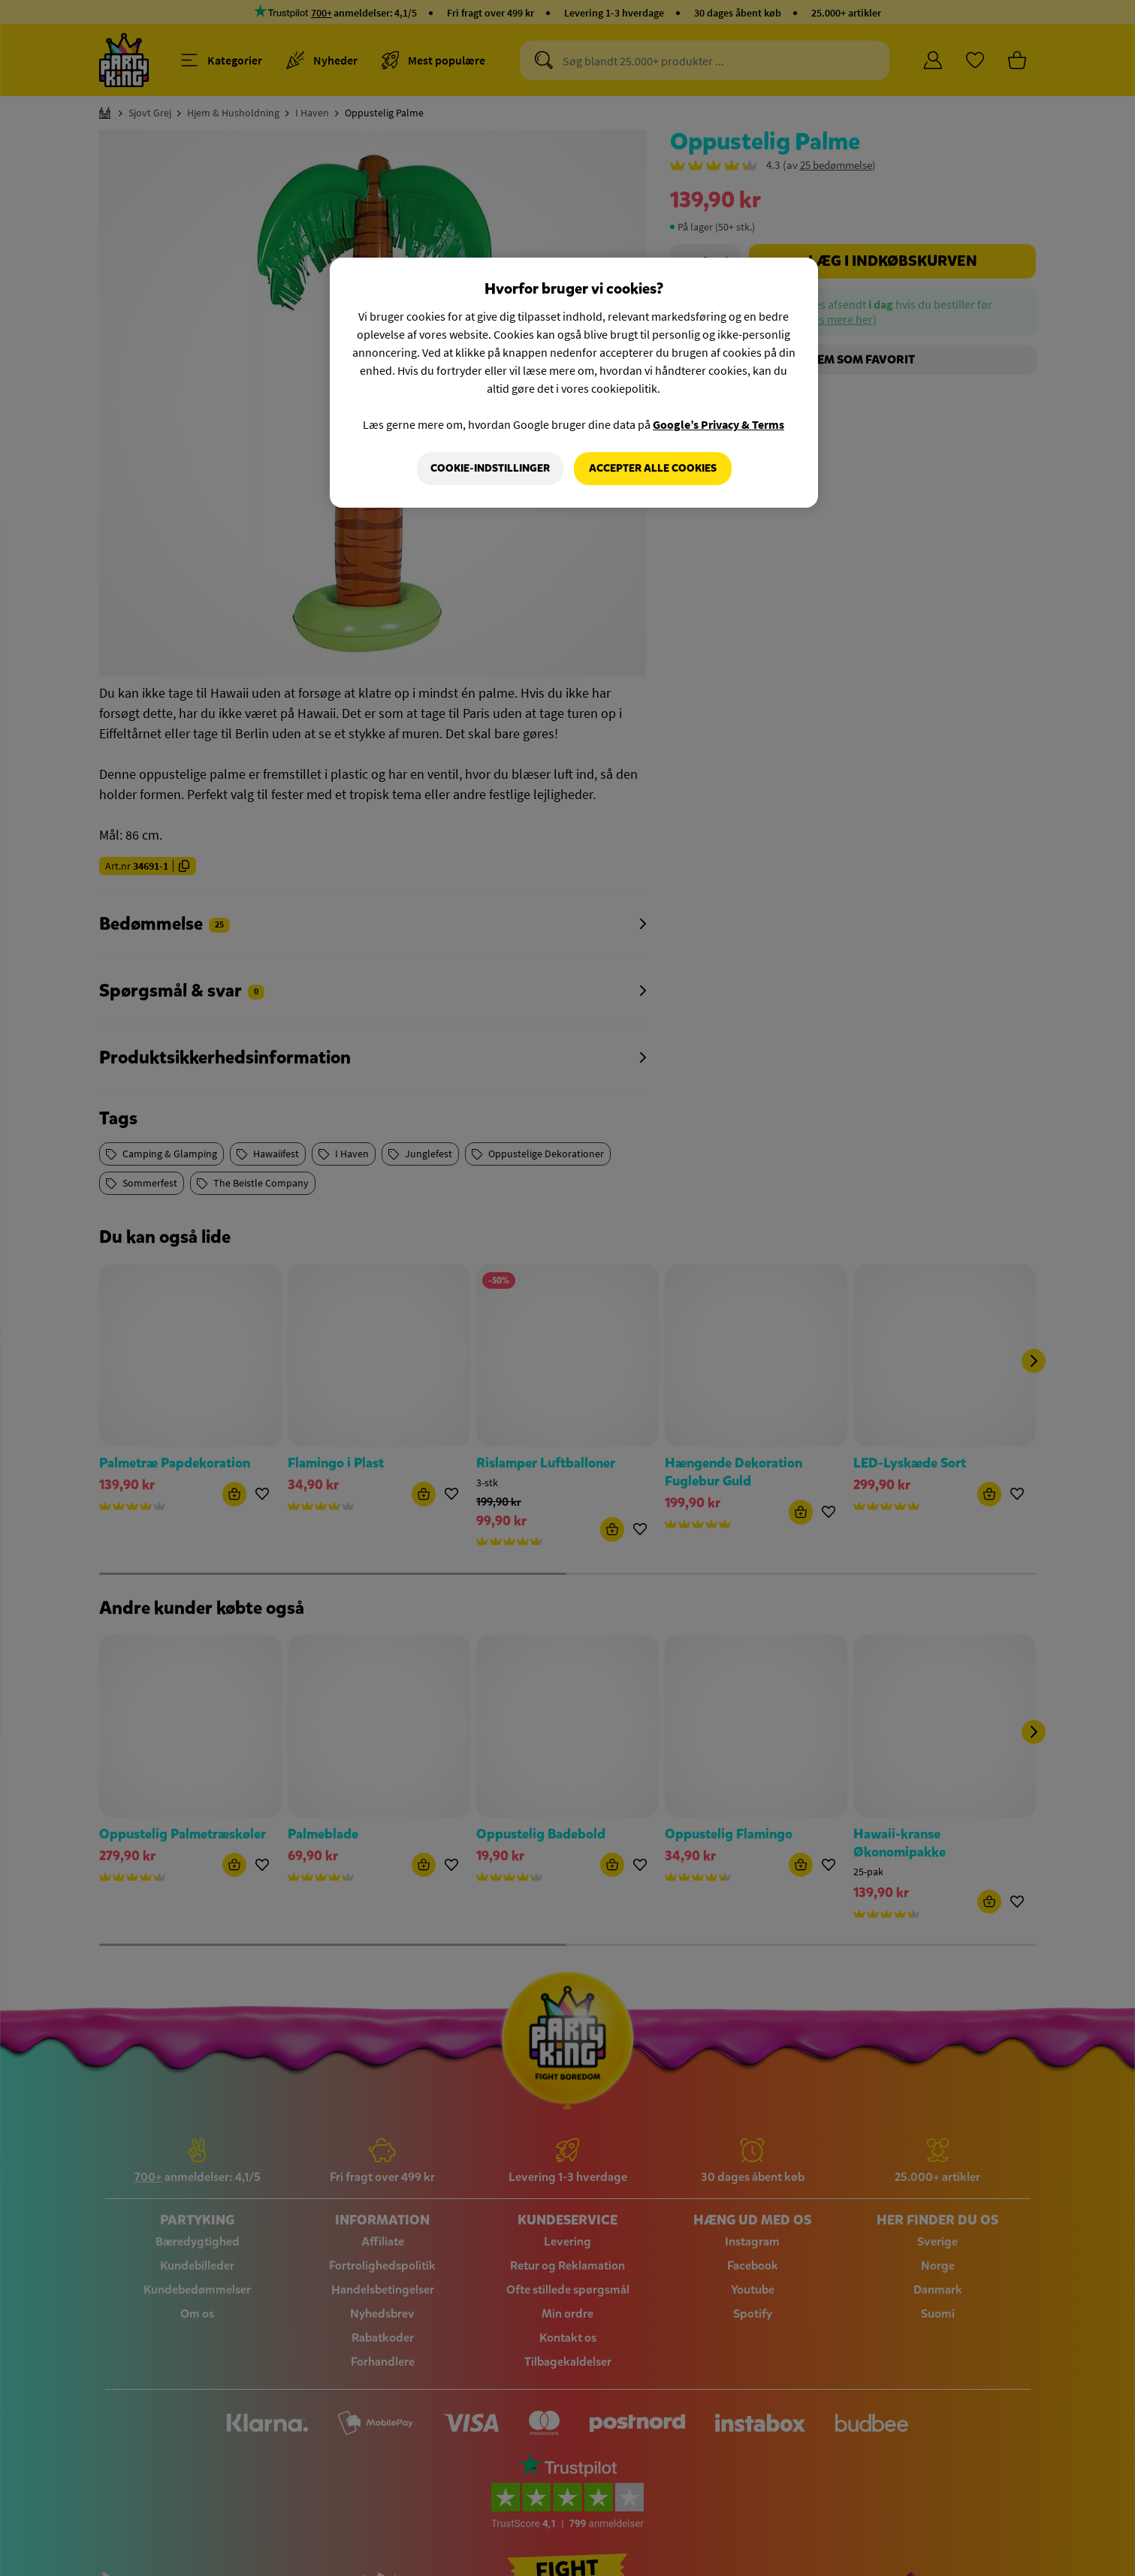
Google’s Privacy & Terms (718, 424)
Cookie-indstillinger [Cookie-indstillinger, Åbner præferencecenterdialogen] (490, 468)
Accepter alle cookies (653, 468)
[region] (574, 383)
